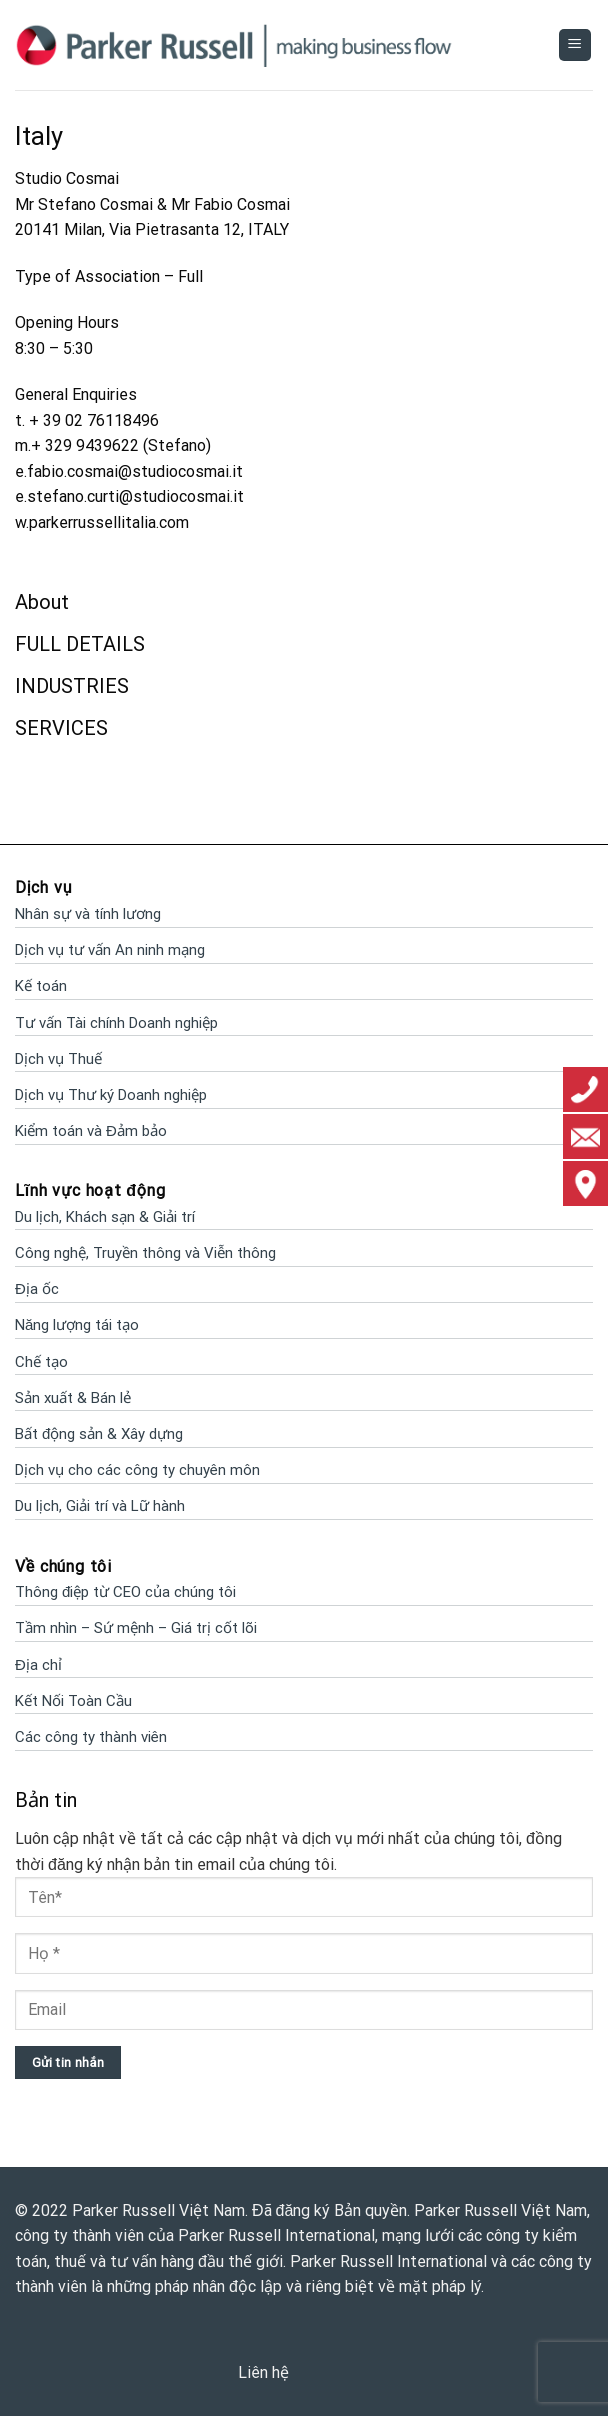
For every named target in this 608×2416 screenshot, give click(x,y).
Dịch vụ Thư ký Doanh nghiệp (111, 1095)
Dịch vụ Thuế (58, 1059)
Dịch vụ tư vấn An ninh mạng (110, 950)
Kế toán (41, 986)
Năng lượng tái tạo (77, 1325)
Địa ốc (37, 1289)
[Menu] (575, 45)
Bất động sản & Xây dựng (99, 1434)
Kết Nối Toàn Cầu (73, 1701)
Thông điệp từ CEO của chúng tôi (125, 1592)
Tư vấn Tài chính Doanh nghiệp (116, 1023)
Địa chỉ (38, 1665)
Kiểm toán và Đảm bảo (91, 1131)
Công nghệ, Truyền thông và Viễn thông (145, 1253)
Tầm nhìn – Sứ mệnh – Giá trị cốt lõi (136, 1628)
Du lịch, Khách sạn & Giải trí (105, 1217)
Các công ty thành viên (91, 1737)
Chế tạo (41, 1362)
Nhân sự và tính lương (88, 914)
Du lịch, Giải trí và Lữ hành (100, 1506)
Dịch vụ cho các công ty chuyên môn (137, 1470)
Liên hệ (263, 2372)
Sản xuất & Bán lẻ (73, 1398)
